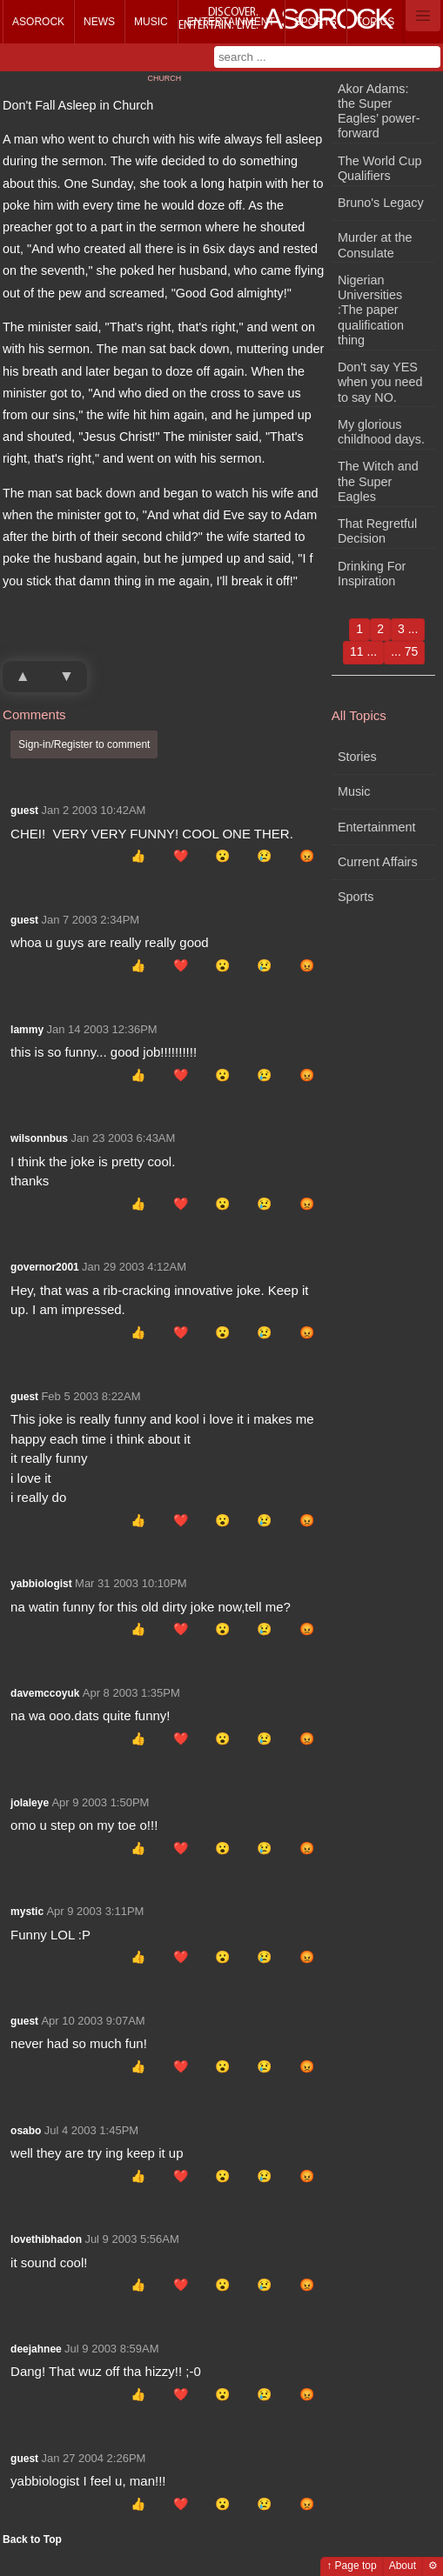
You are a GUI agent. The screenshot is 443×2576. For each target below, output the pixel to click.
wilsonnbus (39, 1138)
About (402, 2565)
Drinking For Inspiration (372, 573)
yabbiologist (41, 1584)
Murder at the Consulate (375, 244)
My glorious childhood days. (381, 431)
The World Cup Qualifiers (380, 168)
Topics (375, 22)
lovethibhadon (46, 2239)
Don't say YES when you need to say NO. (380, 382)
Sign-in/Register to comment (84, 744)
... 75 (404, 651)
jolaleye (29, 1803)
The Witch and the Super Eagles (378, 481)
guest (24, 810)
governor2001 (44, 1267)
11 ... (363, 651)
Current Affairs (378, 862)
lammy (27, 1030)
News (99, 22)
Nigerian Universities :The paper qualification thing (371, 310)
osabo (25, 2131)
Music (151, 22)
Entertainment (231, 22)
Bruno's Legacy (381, 203)
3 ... (408, 629)
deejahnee (36, 2349)
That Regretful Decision (377, 531)
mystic (27, 1911)
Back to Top (32, 2539)
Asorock (38, 22)
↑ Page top (351, 2565)
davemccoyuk (44, 1693)
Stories (357, 757)
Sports (315, 22)
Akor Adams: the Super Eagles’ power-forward (379, 111)
